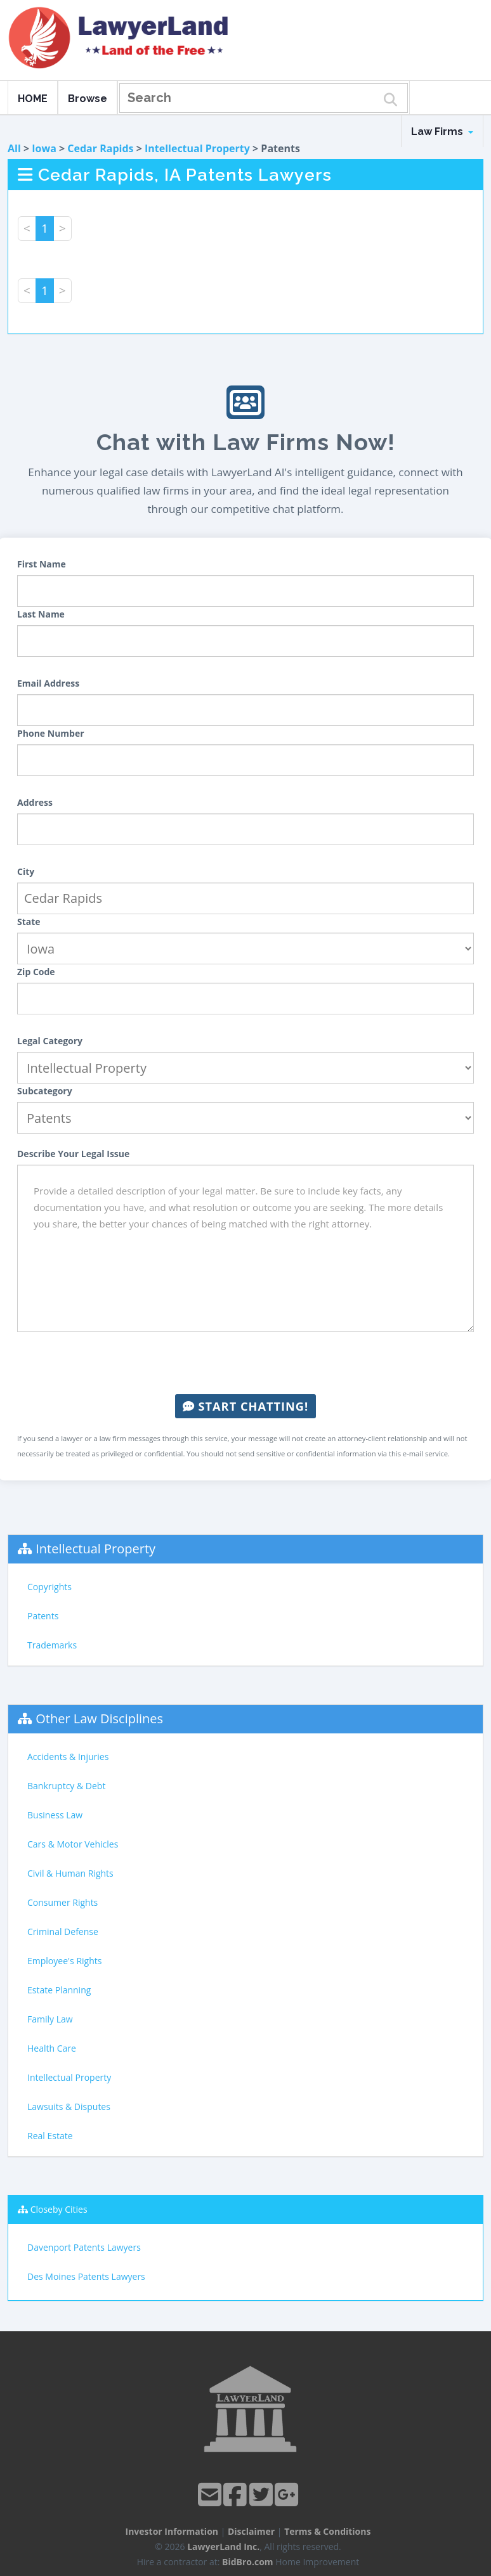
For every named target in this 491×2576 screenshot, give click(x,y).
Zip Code (36, 972)
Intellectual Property (197, 148)
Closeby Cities (59, 2209)
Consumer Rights (62, 1902)
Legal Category (49, 1041)
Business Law (54, 1815)
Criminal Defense (62, 1932)
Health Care (51, 2048)
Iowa (44, 148)
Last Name (41, 614)
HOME (33, 99)
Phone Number (50, 733)
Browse (87, 99)
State (29, 922)
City (25, 871)
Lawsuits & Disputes (68, 2106)
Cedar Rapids (100, 148)
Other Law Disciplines (99, 1718)
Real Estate (50, 2136)
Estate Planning (59, 1990)
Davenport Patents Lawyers (84, 2247)
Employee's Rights (64, 1961)
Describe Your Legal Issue (73, 1154)
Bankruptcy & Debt (66, 1786)
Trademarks (52, 1645)
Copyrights (49, 1587)
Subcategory (44, 1091)
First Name (41, 564)
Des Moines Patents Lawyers (86, 2276)
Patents (42, 1616)
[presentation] (245, 1363)
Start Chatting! (245, 1406)
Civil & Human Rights (70, 1873)
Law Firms (442, 132)
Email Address (48, 683)
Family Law (50, 2019)
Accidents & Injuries (67, 1757)
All (14, 148)
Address (35, 802)
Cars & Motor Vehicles (72, 1844)
